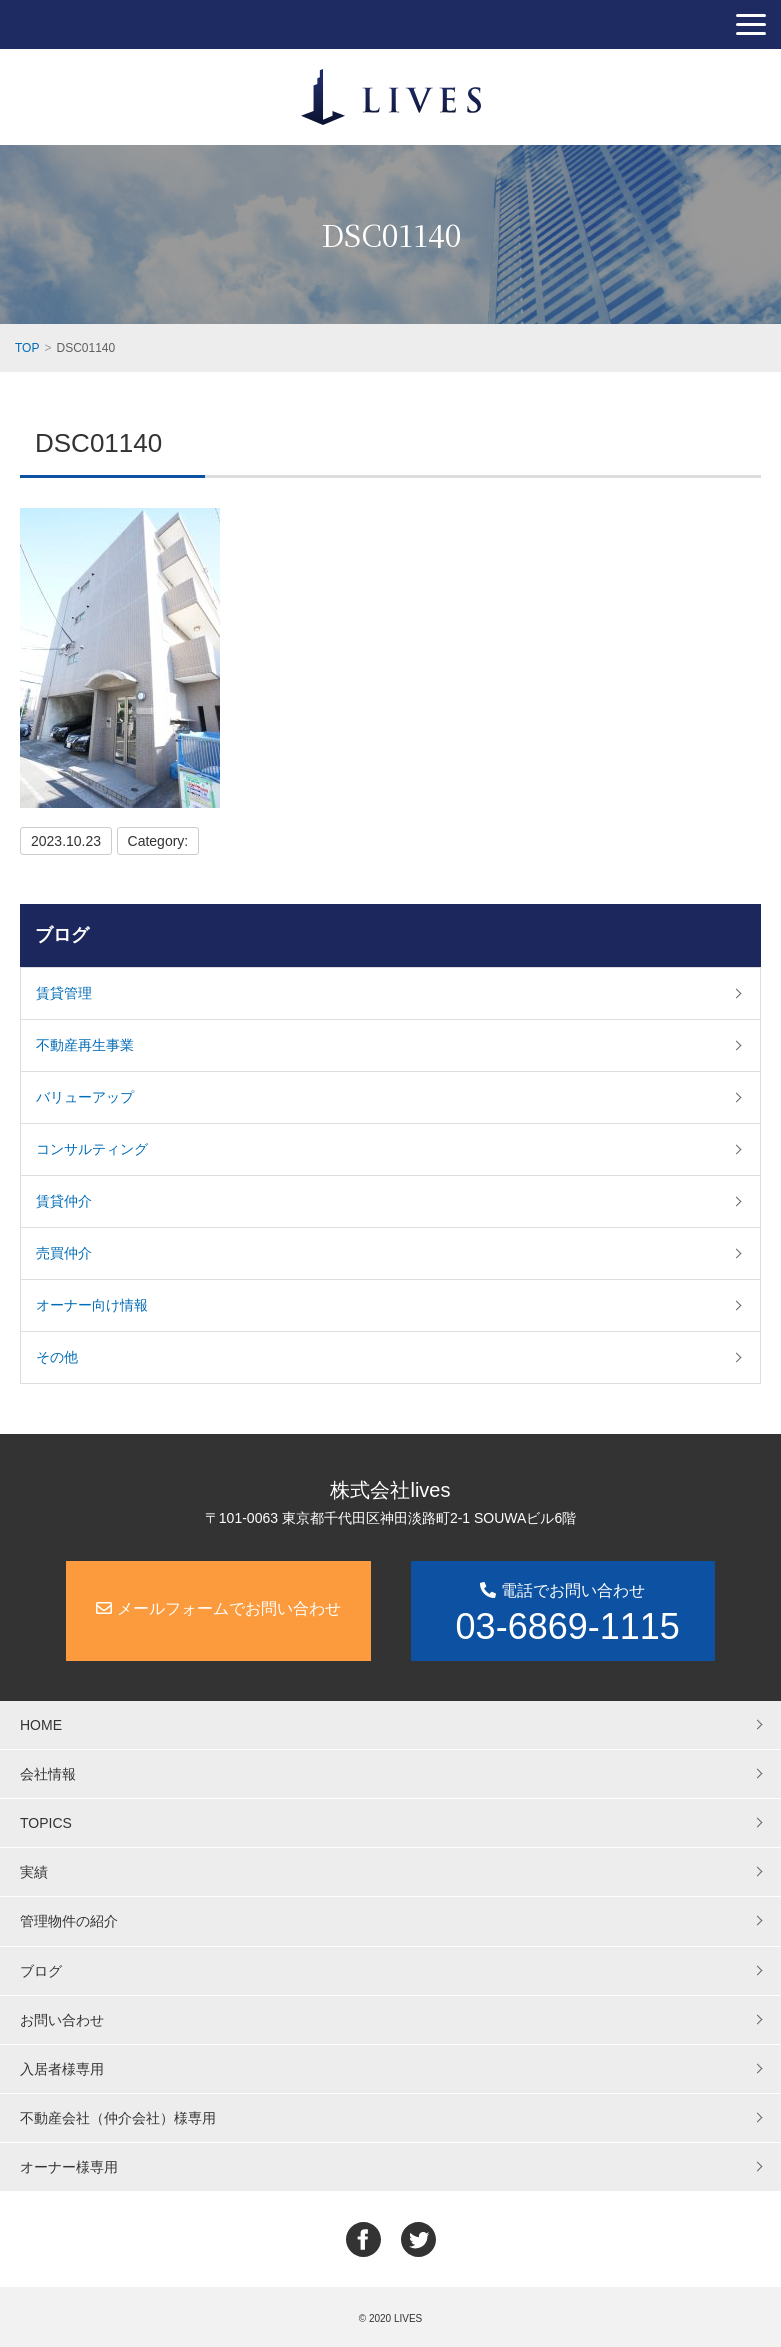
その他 (57, 1357)
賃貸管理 (64, 993)
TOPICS (46, 1823)
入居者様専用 (62, 2069)
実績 (34, 1872)
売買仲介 (64, 1253)
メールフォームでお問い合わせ (218, 1608)
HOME (41, 1725)
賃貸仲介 (64, 1201)
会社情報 (48, 1774)
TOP (27, 348)
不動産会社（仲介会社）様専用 (118, 2118)
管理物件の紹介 (69, 1921)
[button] (751, 24)
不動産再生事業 (85, 1045)
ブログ (62, 935)
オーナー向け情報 (92, 1305)
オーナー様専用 (69, 2167)
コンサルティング (92, 1149)
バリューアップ (85, 1097)
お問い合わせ (62, 2020)
